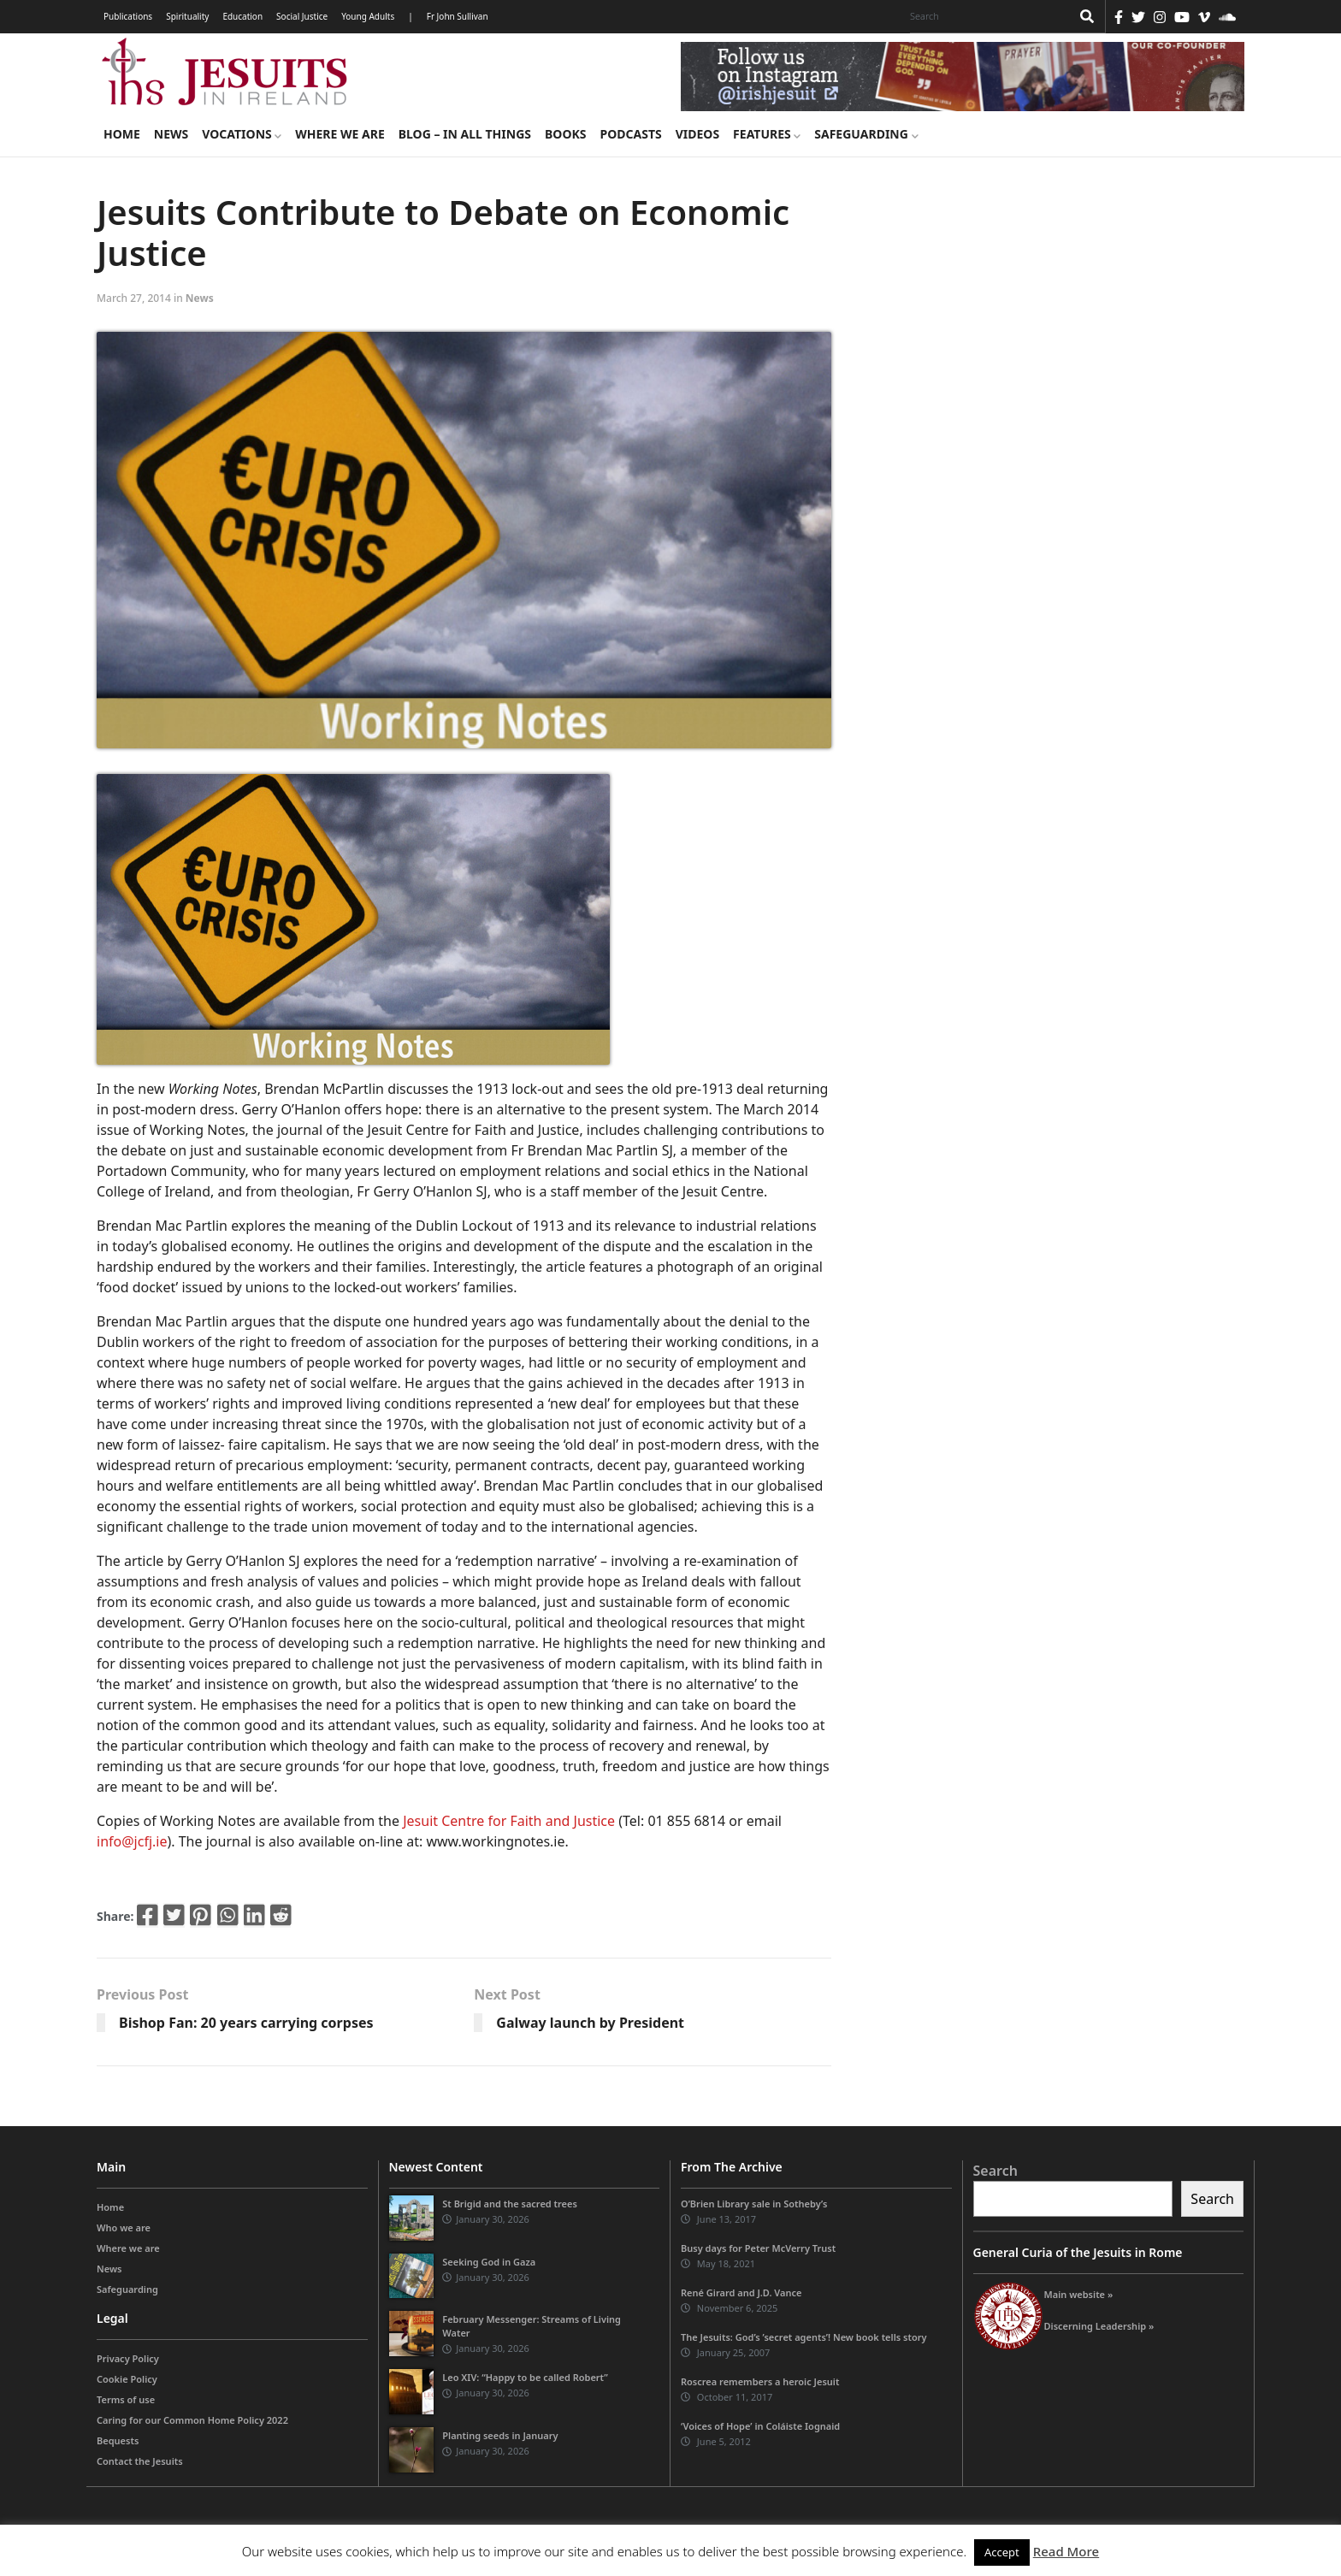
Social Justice (302, 16)
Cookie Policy (127, 2378)
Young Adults (367, 16)
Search (995, 2170)
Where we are (339, 134)
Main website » (1079, 2294)
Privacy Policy (128, 2358)
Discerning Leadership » (1099, 2325)
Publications (127, 16)
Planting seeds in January (500, 2435)
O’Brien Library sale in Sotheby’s (754, 2203)
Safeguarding (866, 134)
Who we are (124, 2227)
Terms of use (126, 2399)
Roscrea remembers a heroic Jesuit (760, 2381)
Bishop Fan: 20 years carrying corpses (246, 2022)
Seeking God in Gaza (488, 2261)
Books (565, 134)
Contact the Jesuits (140, 2461)
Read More (1066, 2551)
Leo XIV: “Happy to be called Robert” (525, 2377)
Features (766, 134)
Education (242, 16)
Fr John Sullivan (457, 16)
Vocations (241, 134)
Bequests (118, 2440)
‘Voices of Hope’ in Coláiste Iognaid (760, 2425)
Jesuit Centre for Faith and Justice (509, 1820)
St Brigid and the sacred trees (509, 2203)
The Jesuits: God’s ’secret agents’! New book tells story (804, 2337)
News (171, 134)
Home (121, 134)
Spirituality (187, 16)
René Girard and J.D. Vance (741, 2292)
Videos (697, 134)
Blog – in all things (465, 134)
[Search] (986, 16)
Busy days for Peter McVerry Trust (758, 2248)
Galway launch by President (590, 2022)
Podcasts (630, 134)
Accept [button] (1001, 2552)
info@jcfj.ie (132, 1841)
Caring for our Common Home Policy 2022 (192, 2420)
